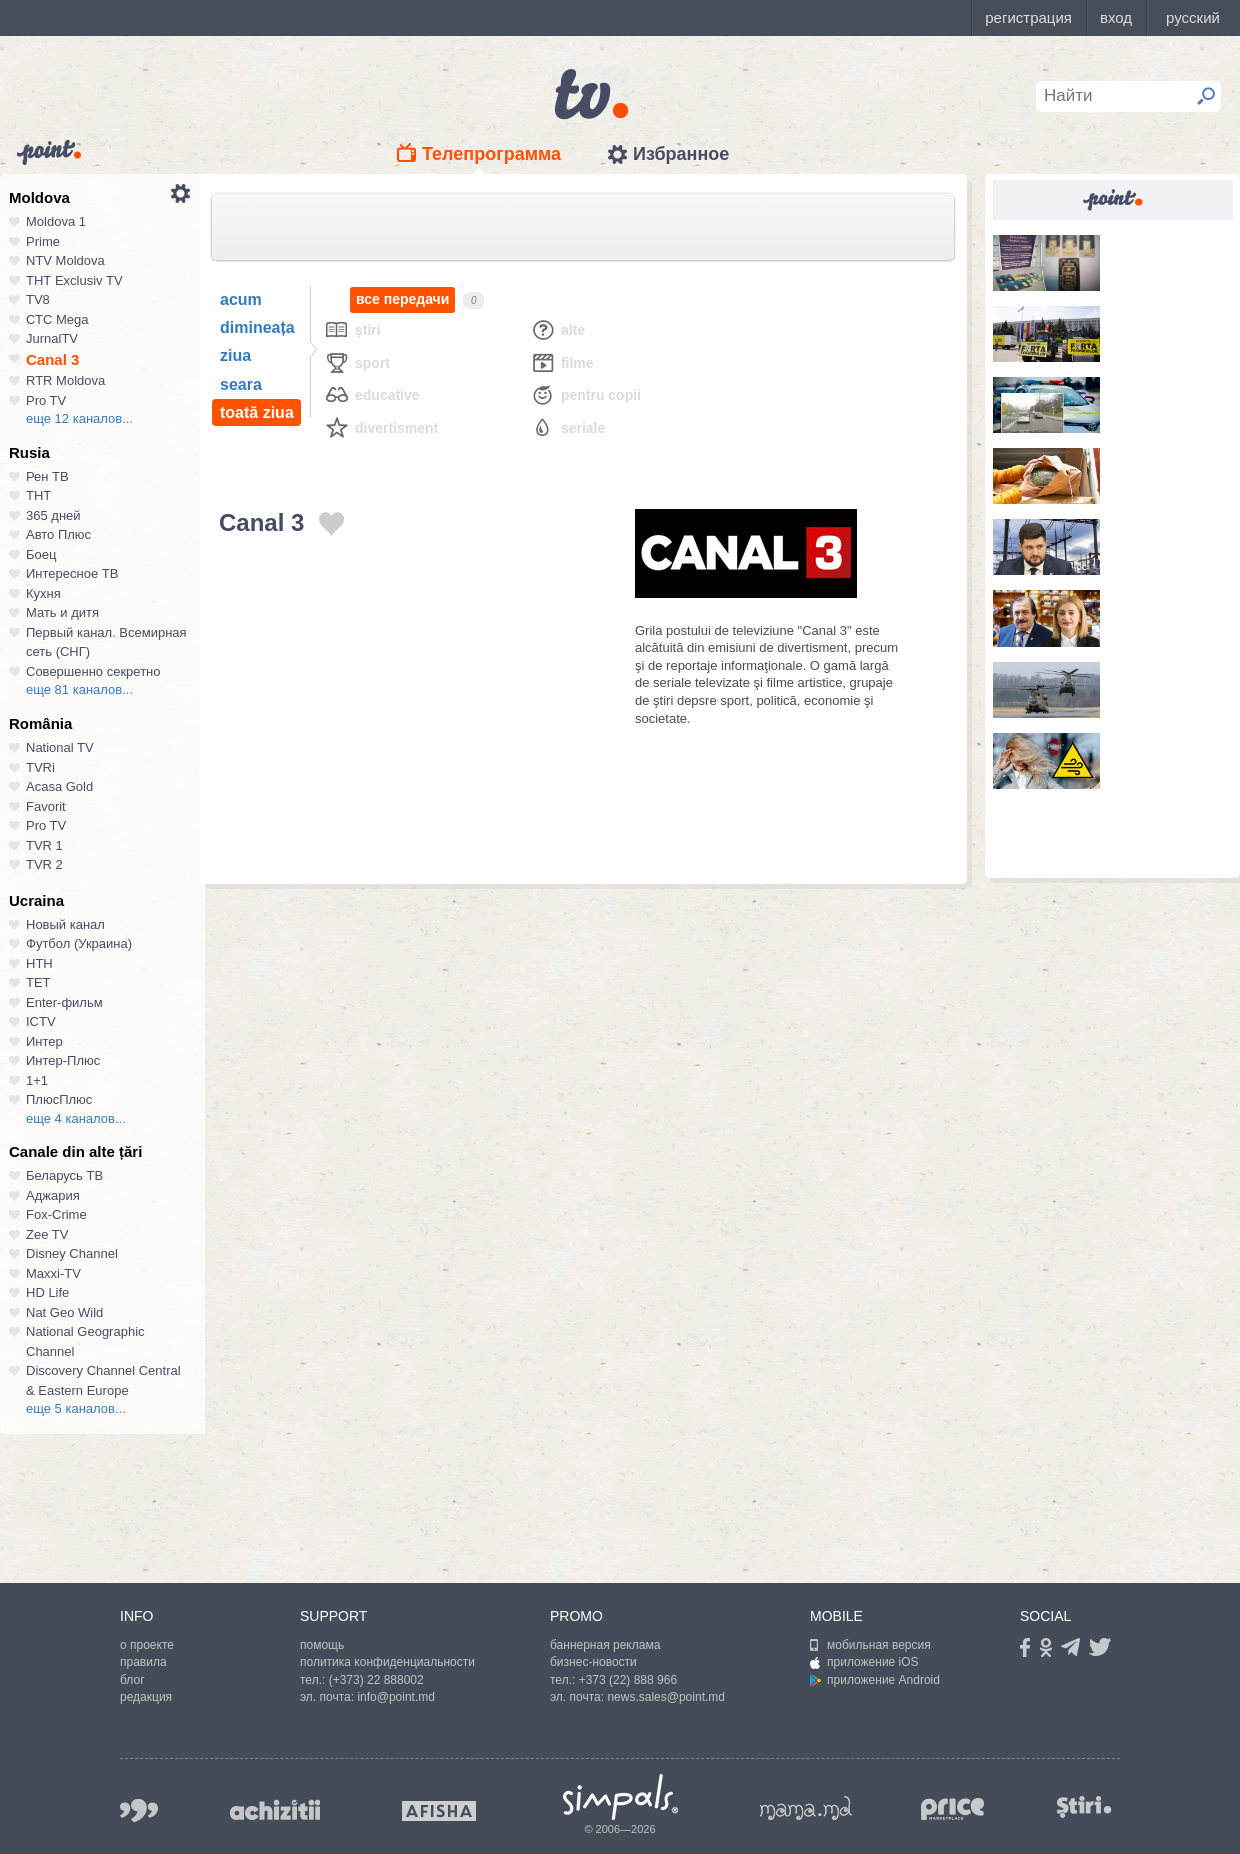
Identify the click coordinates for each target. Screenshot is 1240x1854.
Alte (557, 329)
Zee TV (47, 1234)
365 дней (53, 515)
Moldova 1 (56, 221)
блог (132, 1680)
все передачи (402, 299)
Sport (357, 362)
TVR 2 (44, 864)
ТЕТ (38, 982)
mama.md (806, 1808)
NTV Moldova (65, 260)
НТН (39, 963)
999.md (139, 1810)
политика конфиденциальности (387, 1662)
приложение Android (875, 1680)
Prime (43, 241)
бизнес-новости (593, 1662)
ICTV (41, 1021)
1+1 (37, 1080)
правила (143, 1662)
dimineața (257, 327)
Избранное (681, 154)
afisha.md (439, 1811)
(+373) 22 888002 (376, 1680)
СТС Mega (57, 319)
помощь (322, 1645)
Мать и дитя (62, 612)
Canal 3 (52, 359)
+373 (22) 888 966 (628, 1680)
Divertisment (381, 427)
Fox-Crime (56, 1214)
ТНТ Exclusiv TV (74, 280)
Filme (562, 362)
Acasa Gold (59, 786)
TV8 (38, 299)
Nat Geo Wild (64, 1312)
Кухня (43, 593)
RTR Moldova (65, 380)
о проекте (147, 1645)
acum (241, 299)
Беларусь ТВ (64, 1175)
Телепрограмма (491, 154)
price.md (953, 1809)
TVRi (40, 767)
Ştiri (352, 329)
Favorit (46, 806)
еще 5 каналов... (76, 1408)
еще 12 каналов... (79, 418)
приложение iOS (864, 1662)
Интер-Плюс (63, 1060)
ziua (235, 355)
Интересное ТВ (72, 573)
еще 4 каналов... (76, 1118)
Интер (44, 1041)
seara (241, 384)
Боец (41, 554)
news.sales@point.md (666, 1697)
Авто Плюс (58, 534)
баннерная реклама (605, 1645)
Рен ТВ (47, 476)
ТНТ (38, 495)
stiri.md (1084, 1806)
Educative (372, 394)
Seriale (567, 427)
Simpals (620, 1797)
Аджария (53, 1195)
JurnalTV (52, 338)
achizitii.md (275, 1810)
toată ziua (257, 412)
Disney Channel (72, 1253)
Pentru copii (585, 394)
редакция (146, 1697)
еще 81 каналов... (79, 689)
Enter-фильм (64, 1002)
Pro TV (46, 400)
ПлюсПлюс (59, 1099)
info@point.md (396, 1697)
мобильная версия (870, 1645)
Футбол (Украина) (79, 943)
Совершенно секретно (93, 671)
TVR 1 (44, 845)
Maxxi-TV (53, 1273)
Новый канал (65, 924)
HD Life (47, 1292)
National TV (60, 747)
